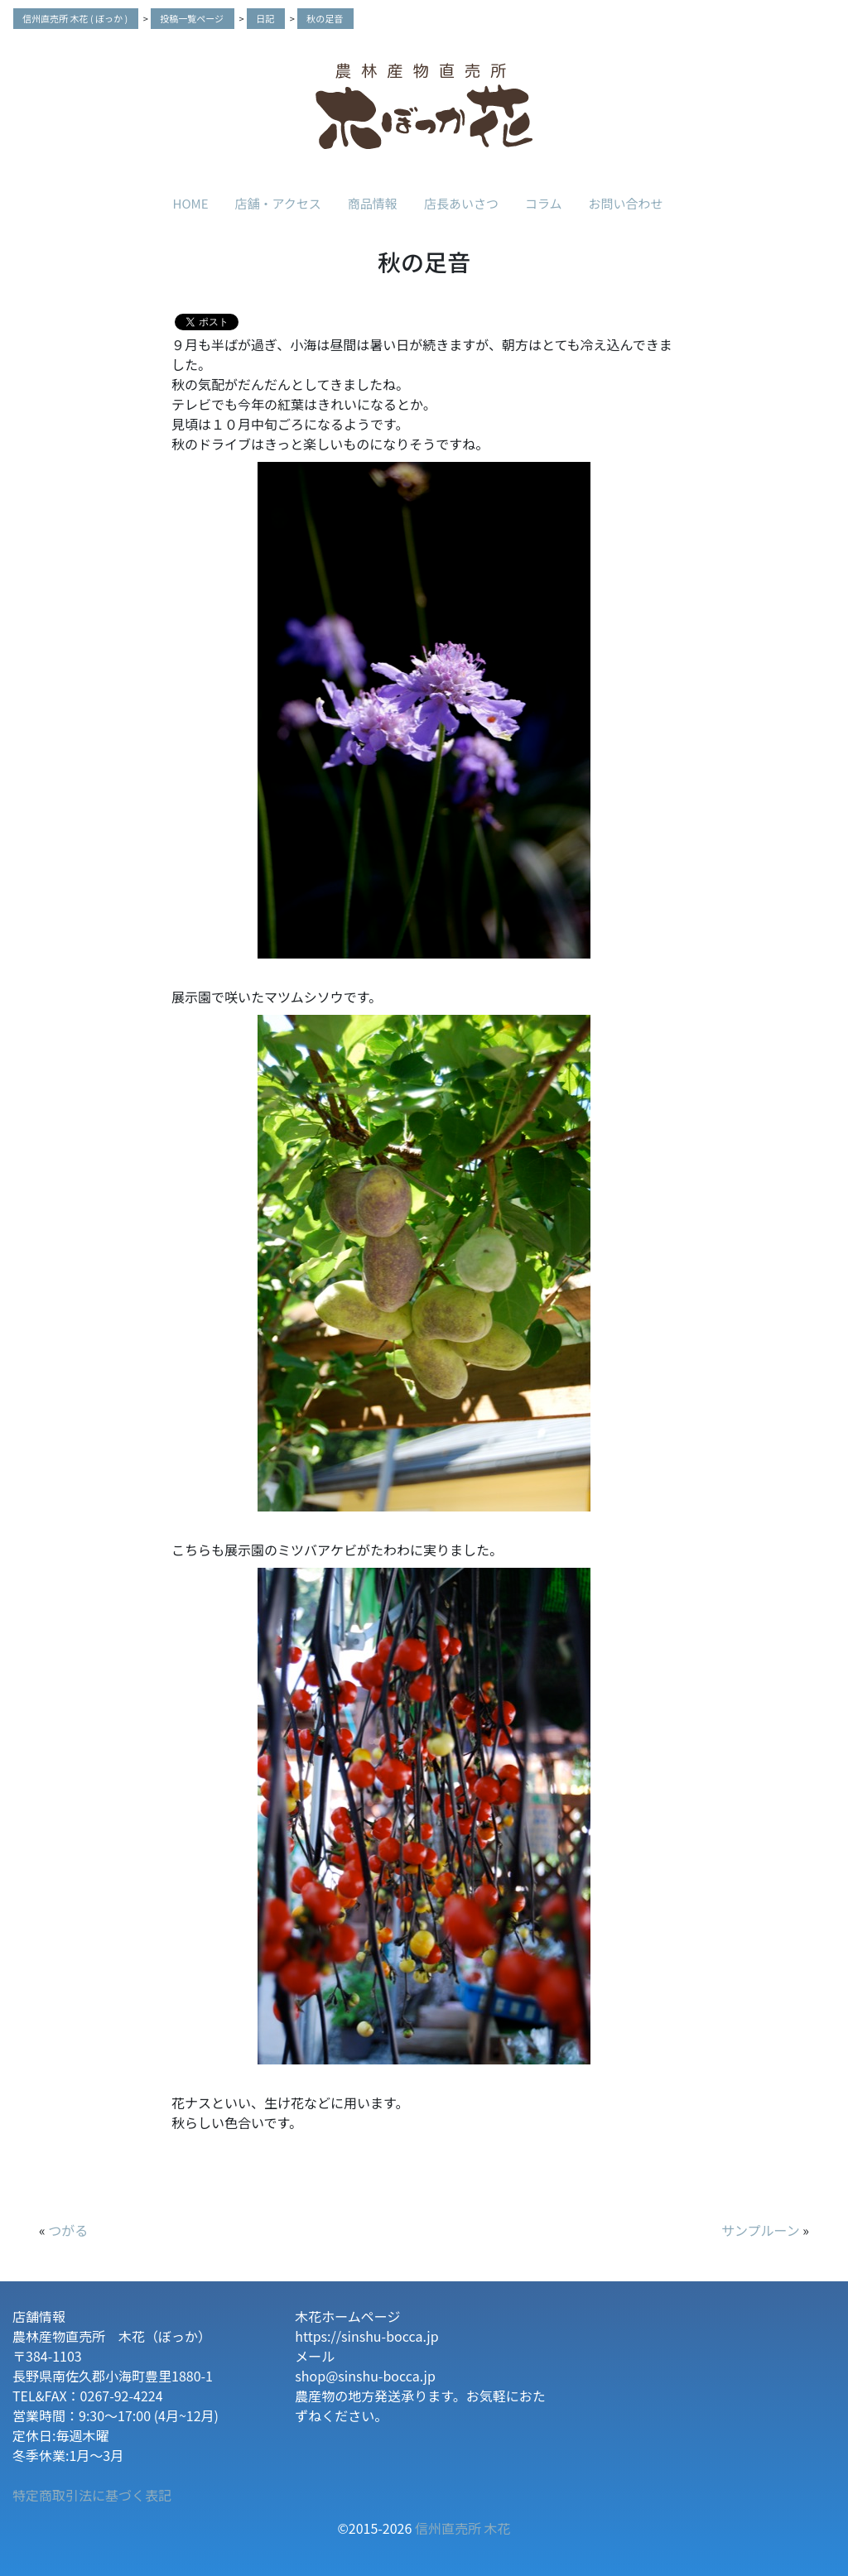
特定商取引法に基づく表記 (91, 2495)
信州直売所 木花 (463, 2528)
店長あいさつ (461, 203)
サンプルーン (760, 2230)
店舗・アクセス (278, 203)
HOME (191, 203)
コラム (543, 203)
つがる (68, 2230)
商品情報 (373, 203)
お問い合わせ (625, 203)
